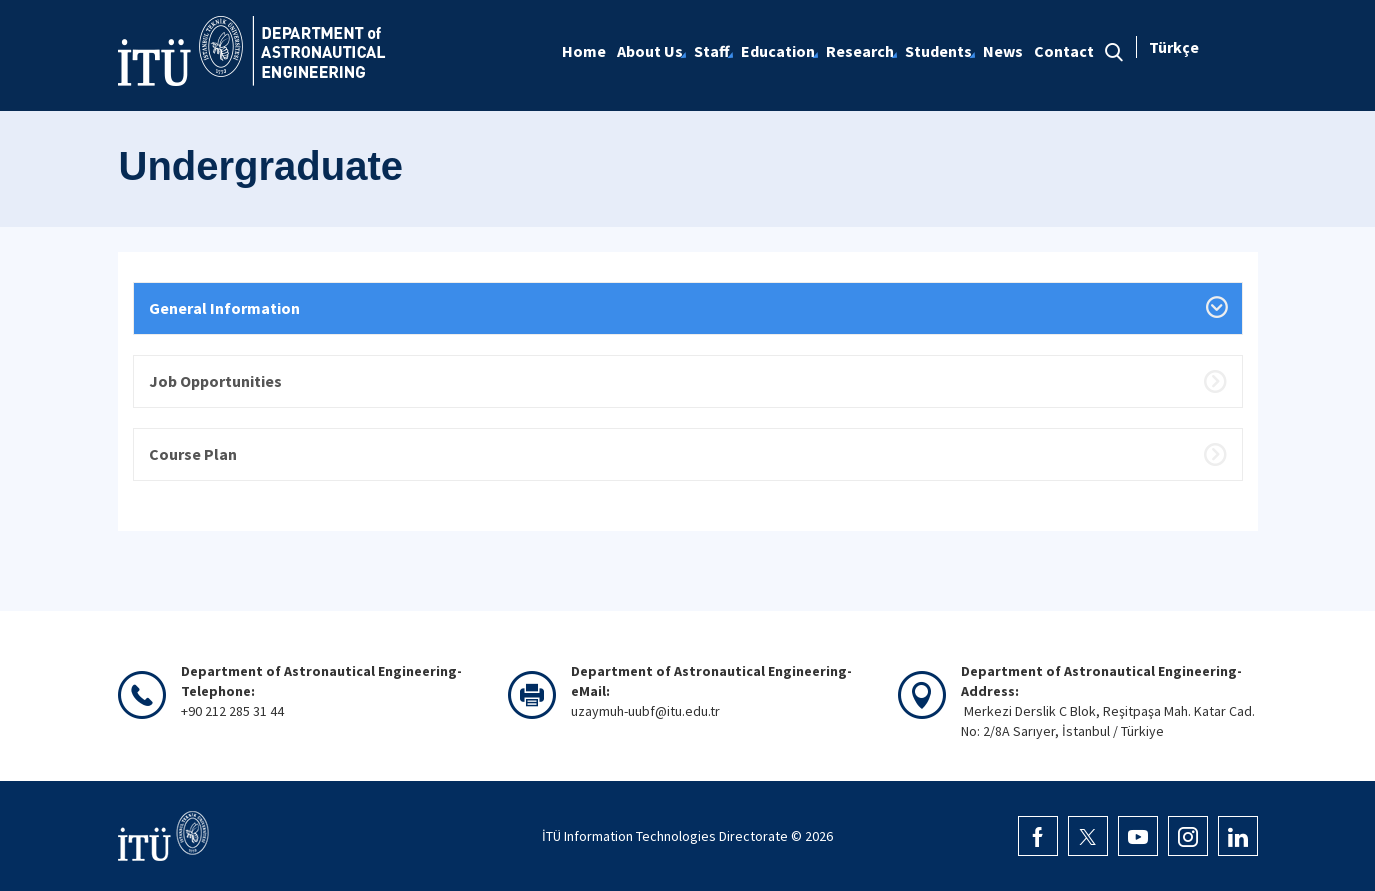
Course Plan (193, 454)
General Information (224, 308)
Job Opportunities (215, 381)
